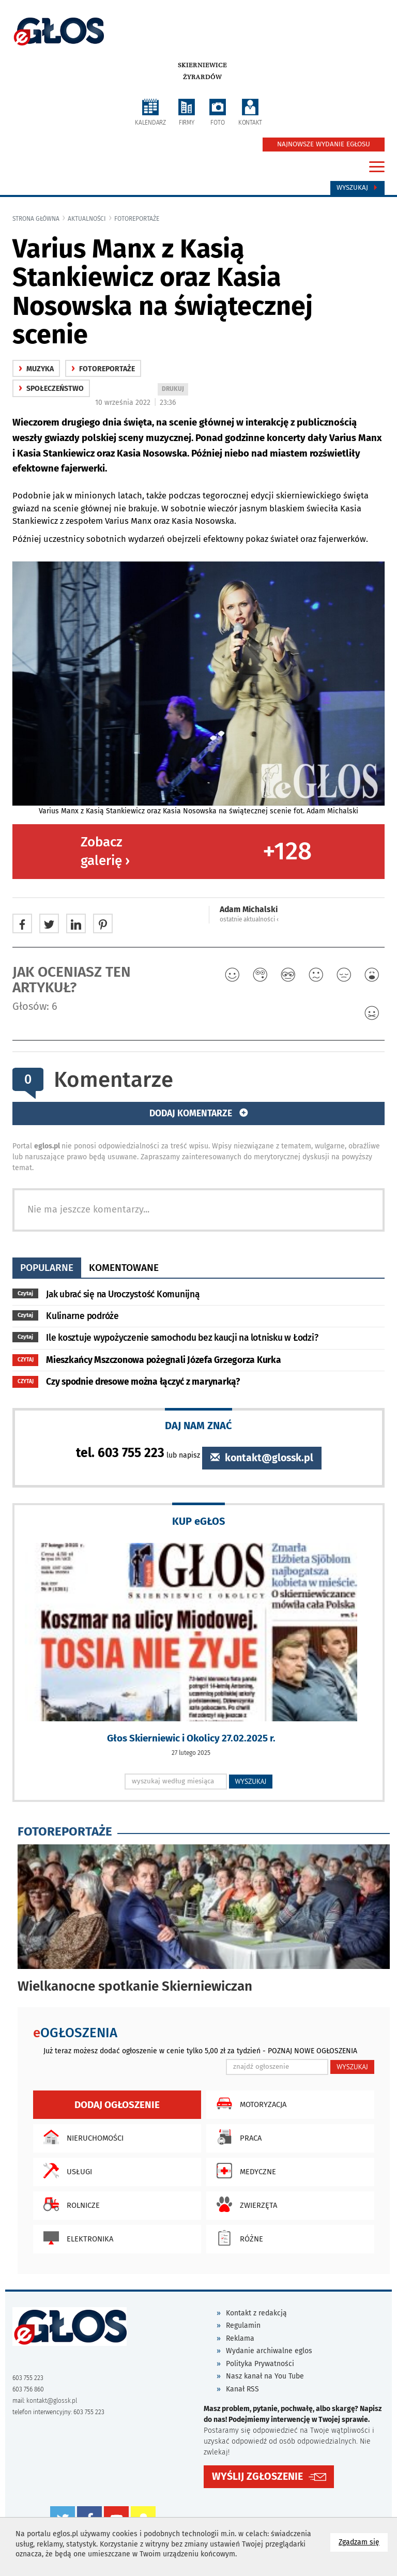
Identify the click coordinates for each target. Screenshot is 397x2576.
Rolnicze (69, 2204)
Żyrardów (202, 77)
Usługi (65, 2171)
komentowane (124, 1268)
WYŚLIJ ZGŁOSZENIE (257, 2476)
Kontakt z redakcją (256, 2313)
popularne (46, 1268)
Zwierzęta (244, 2204)
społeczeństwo (51, 388)
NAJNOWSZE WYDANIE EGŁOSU (323, 144)
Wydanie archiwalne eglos (269, 2350)
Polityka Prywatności (260, 2363)
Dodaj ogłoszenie (117, 2105)
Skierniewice (202, 65)
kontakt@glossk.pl (261, 1458)
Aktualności (87, 218)
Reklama (240, 2338)
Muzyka (36, 369)
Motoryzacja (248, 2103)
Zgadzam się (363, 2542)
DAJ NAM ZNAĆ (198, 1425)
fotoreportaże (136, 218)
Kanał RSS (242, 2389)
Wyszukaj (357, 188)
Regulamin (243, 2325)
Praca (236, 2137)
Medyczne (243, 2171)
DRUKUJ (174, 390)
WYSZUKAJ (251, 1781)
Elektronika (75, 2238)
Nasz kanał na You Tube (265, 2376)
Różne (237, 2238)
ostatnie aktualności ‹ (249, 919)
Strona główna (35, 218)
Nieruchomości (81, 2137)
